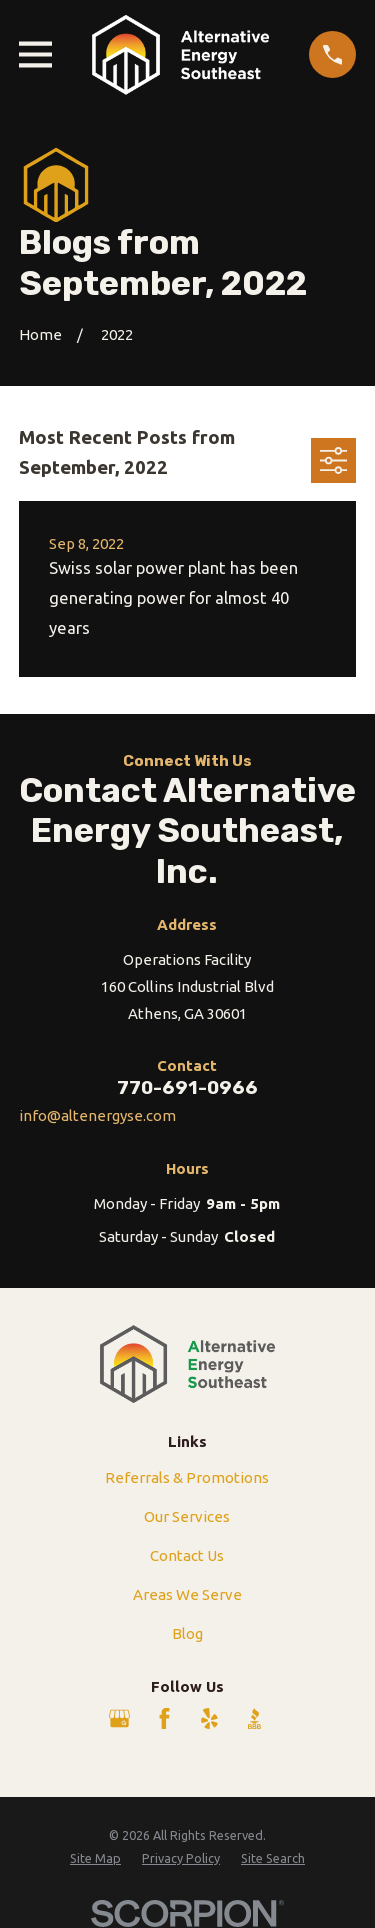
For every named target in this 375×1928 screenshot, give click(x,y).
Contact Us (187, 1555)
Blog (187, 1633)
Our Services (187, 1516)
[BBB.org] (254, 1718)
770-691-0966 (187, 1087)
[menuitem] (95, 1858)
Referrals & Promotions (187, 1477)
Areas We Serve (187, 1594)
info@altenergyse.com (97, 1115)
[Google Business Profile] (119, 1718)
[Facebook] (164, 1718)
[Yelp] (209, 1718)
